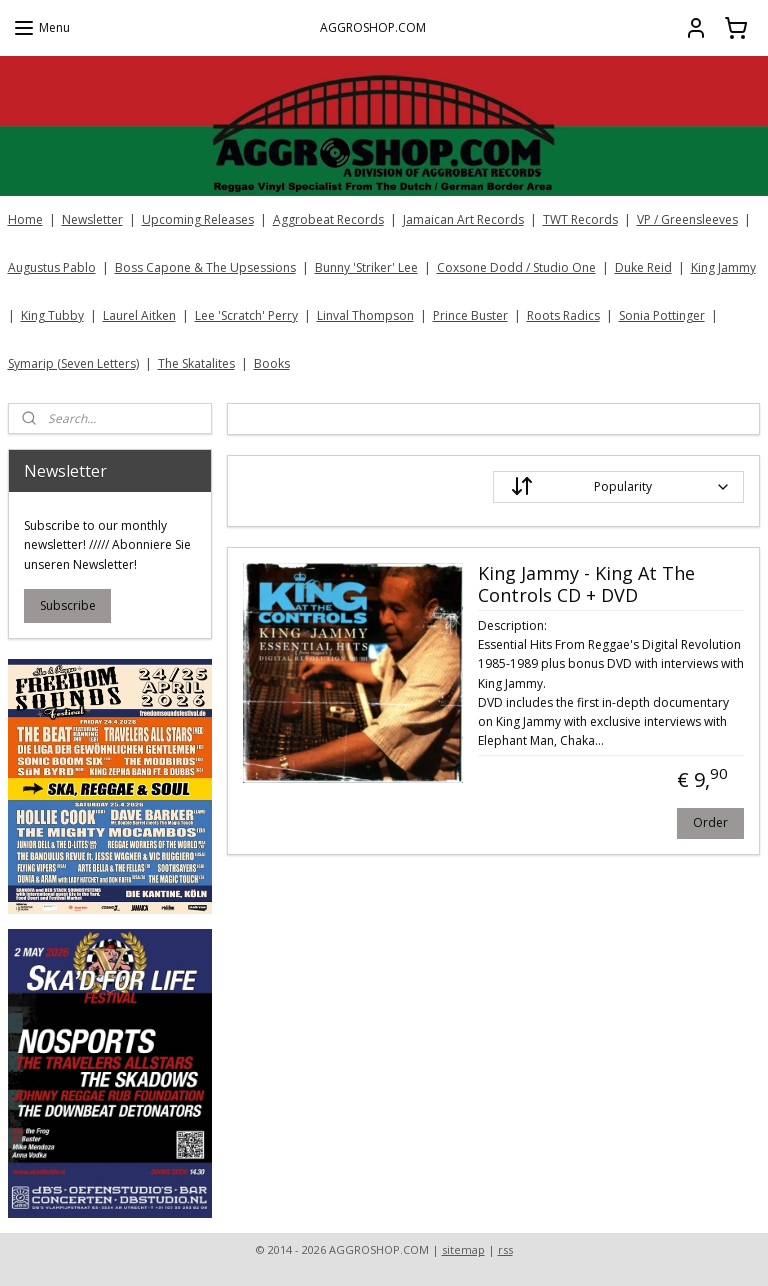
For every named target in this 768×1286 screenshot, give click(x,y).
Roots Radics (563, 315)
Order (711, 821)
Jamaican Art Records (463, 219)
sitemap (463, 1249)
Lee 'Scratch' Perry (246, 315)
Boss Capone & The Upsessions (205, 267)
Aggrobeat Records (328, 219)
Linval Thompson (365, 315)
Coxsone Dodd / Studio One (516, 267)
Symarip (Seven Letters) (73, 363)
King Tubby (52, 315)
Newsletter (92, 219)
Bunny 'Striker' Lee (366, 267)
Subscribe (68, 605)
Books (272, 363)
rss (505, 1249)
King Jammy (723, 267)
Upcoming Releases (198, 219)
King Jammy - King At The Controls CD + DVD (586, 585)
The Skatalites (196, 363)
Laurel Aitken (139, 315)
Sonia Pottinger (662, 315)
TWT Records (580, 219)
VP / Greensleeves (687, 219)
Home (25, 219)
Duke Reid (643, 267)
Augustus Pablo (52, 267)
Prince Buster (470, 315)
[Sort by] (619, 487)
